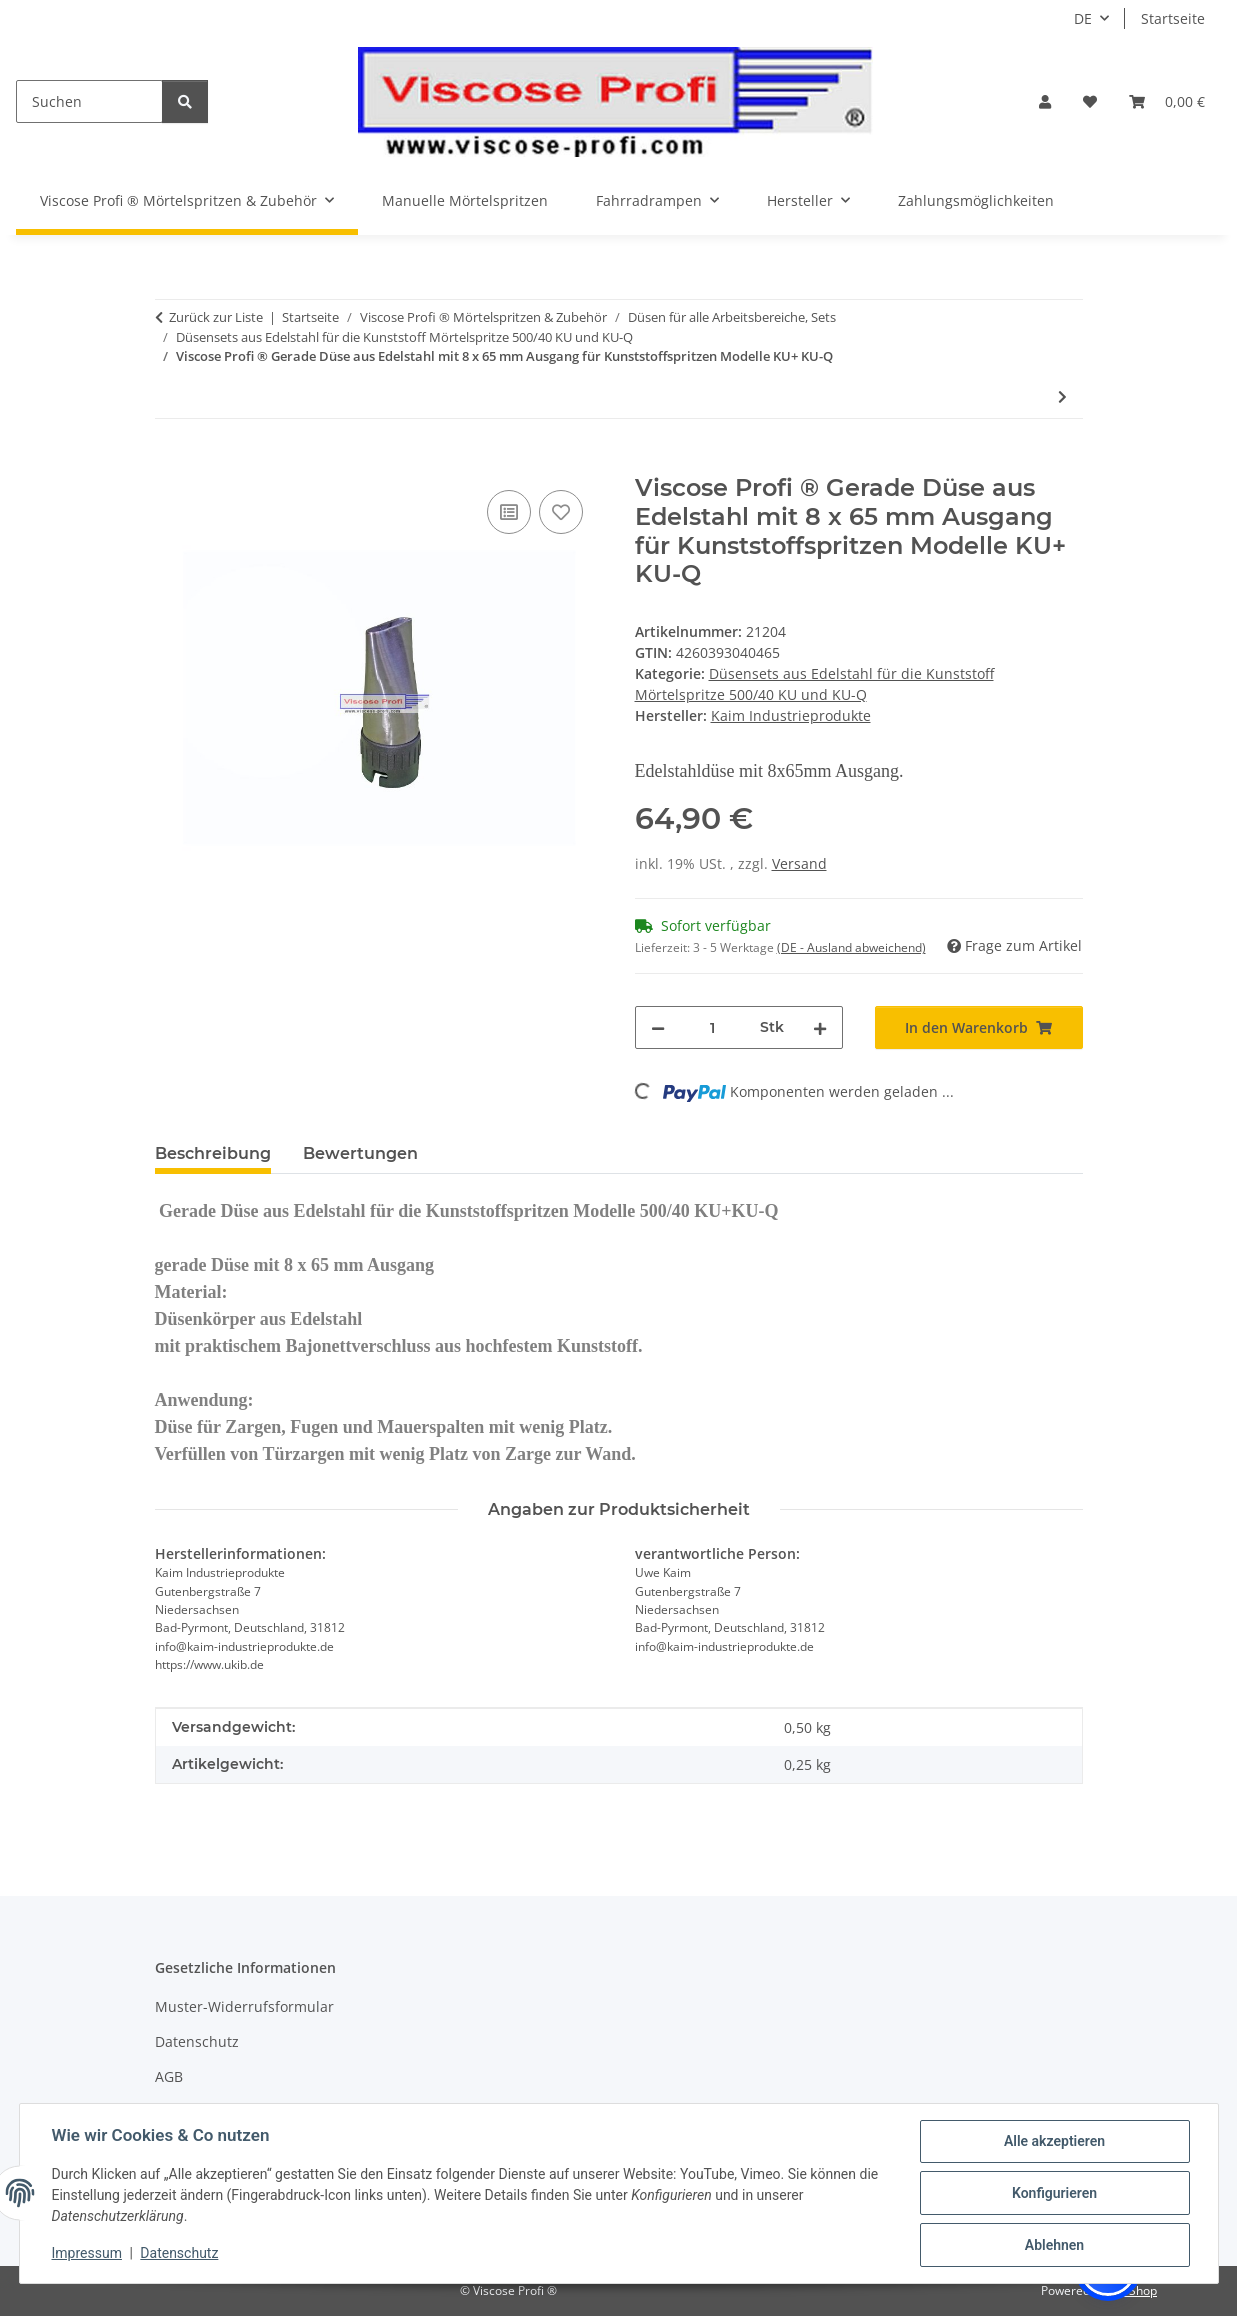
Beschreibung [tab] (213, 1153)
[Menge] (712, 1027)
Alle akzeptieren (1054, 2141)
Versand (799, 863)
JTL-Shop (1133, 2290)
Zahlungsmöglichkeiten (976, 200)
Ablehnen (1054, 2245)
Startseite (1173, 18)
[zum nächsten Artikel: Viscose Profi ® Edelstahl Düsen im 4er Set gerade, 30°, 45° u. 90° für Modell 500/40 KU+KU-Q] (1062, 396)
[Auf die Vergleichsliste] (509, 512)
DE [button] (1083, 18)
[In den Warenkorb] (171, 463)
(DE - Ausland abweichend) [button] (851, 947)
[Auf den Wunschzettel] (561, 512)
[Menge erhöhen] (820, 1027)
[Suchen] (89, 101)
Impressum (87, 2253)
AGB (169, 2076)
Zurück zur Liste (216, 317)
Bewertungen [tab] (360, 1153)
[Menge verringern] (658, 1027)
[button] (1045, 101)
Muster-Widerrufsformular (244, 2006)
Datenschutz (179, 2253)
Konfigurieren (1054, 2193)
